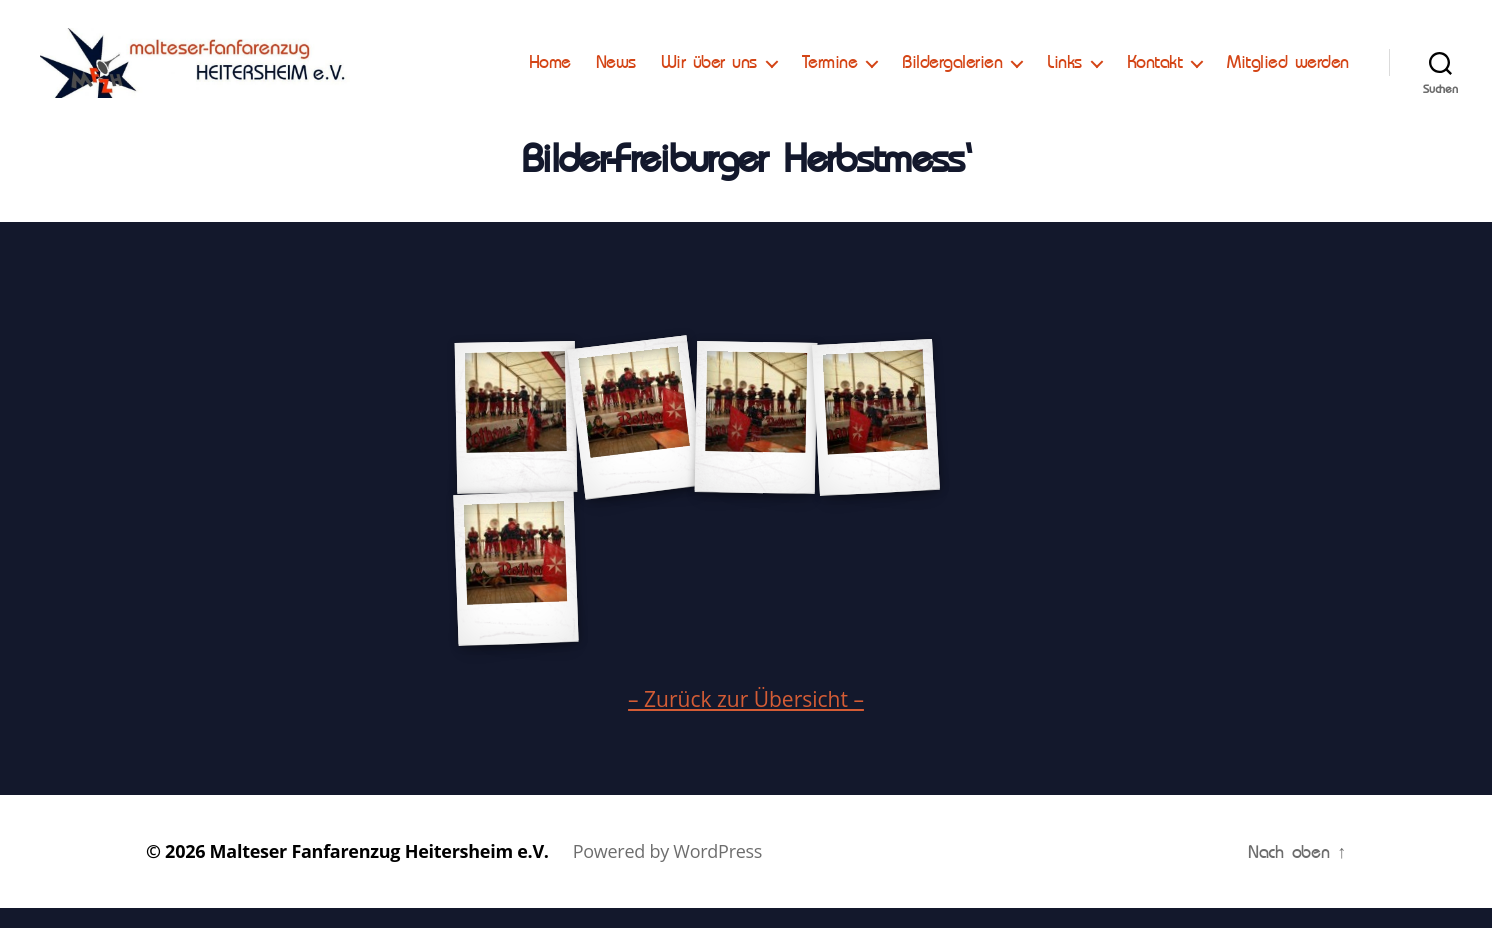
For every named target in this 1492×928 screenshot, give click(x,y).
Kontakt (1155, 72)
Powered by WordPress (667, 871)
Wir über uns (709, 72)
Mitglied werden (1288, 72)
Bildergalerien (952, 72)
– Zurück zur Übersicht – (746, 719)
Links (1064, 72)
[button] (32, 30)
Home (550, 72)
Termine (830, 72)
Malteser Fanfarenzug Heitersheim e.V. (379, 871)
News (616, 72)
